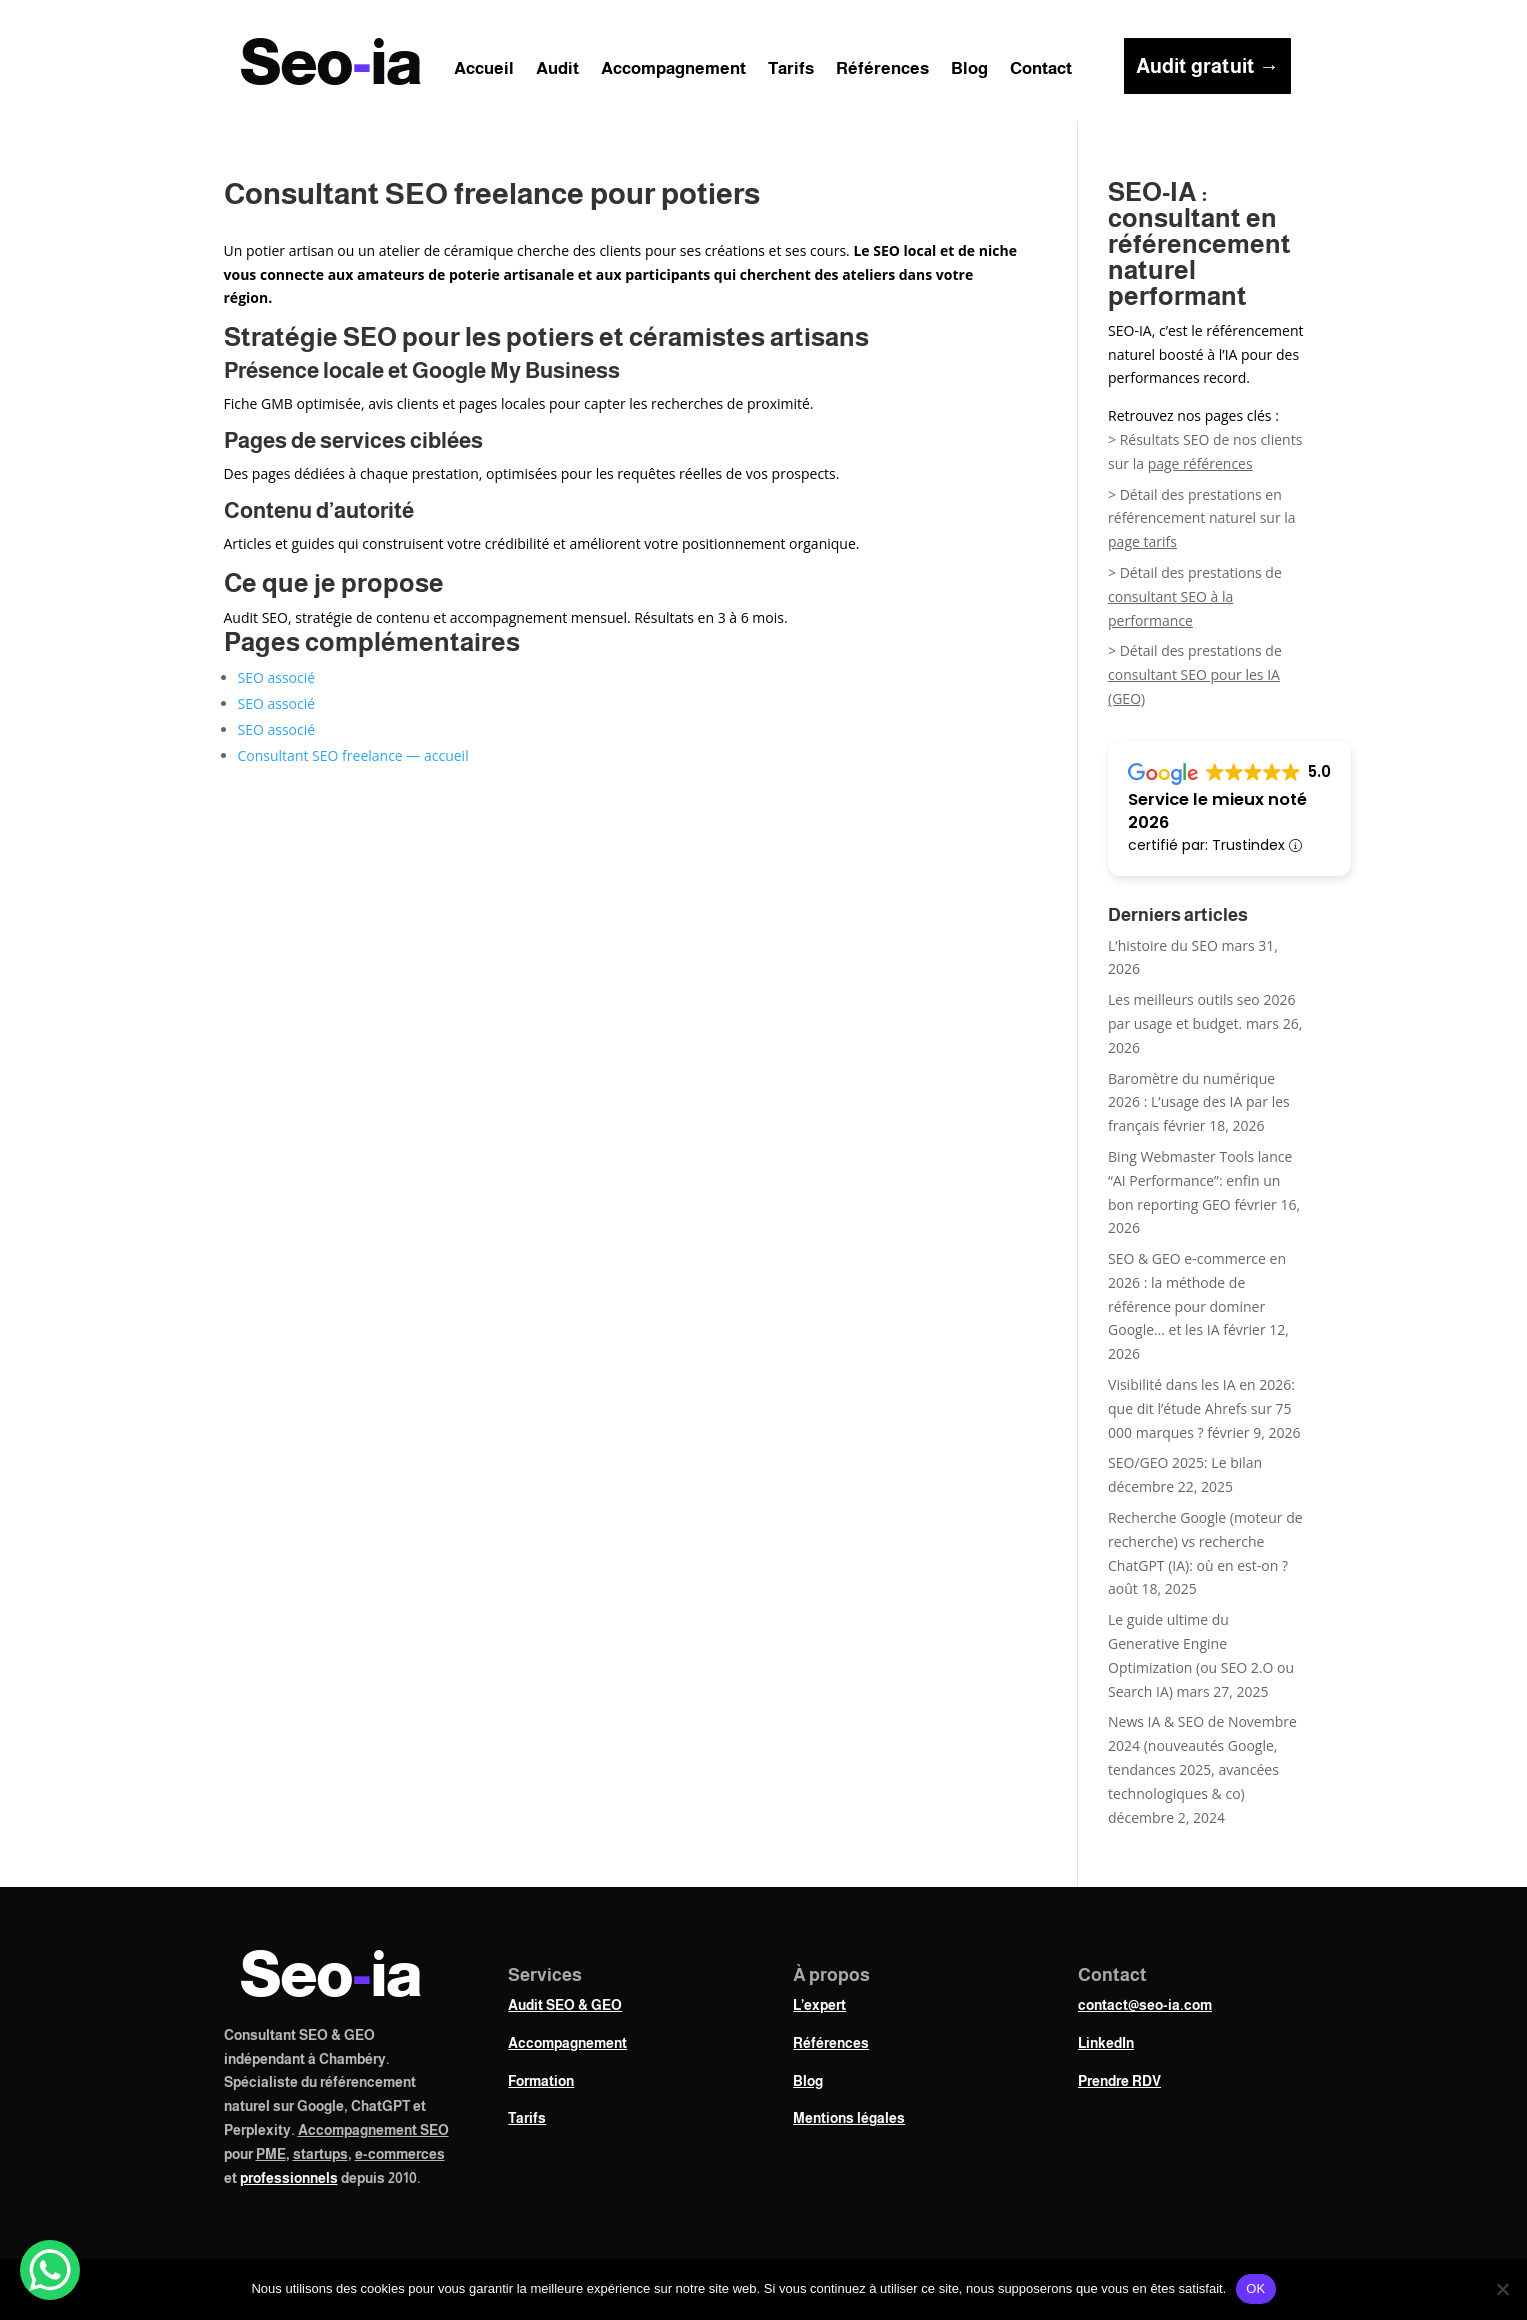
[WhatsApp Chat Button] (50, 2270)
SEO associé (277, 677)
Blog (969, 70)
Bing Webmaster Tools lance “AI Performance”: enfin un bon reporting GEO (1200, 1180)
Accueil (484, 70)
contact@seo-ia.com (1145, 2005)
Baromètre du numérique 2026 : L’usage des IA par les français (1199, 1102)
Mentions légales (849, 2118)
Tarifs (791, 70)
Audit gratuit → (1207, 66)
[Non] (1502, 2289)
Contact (1041, 70)
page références (1200, 463)
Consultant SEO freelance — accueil (353, 755)
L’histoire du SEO (1163, 945)
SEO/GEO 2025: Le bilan (1185, 1462)
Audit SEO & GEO (565, 2005)
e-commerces (400, 2154)
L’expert (819, 2005)
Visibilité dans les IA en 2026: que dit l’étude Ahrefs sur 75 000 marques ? (1201, 1408)
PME (271, 2154)
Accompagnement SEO (373, 2130)
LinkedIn (1106, 2043)
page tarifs (1142, 541)
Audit (557, 70)
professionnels (289, 2178)
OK (1255, 2288)
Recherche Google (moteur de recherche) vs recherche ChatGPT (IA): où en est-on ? (1205, 1541)
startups (320, 2154)
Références (882, 70)
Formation (541, 2081)
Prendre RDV (1119, 2081)
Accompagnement (673, 70)
